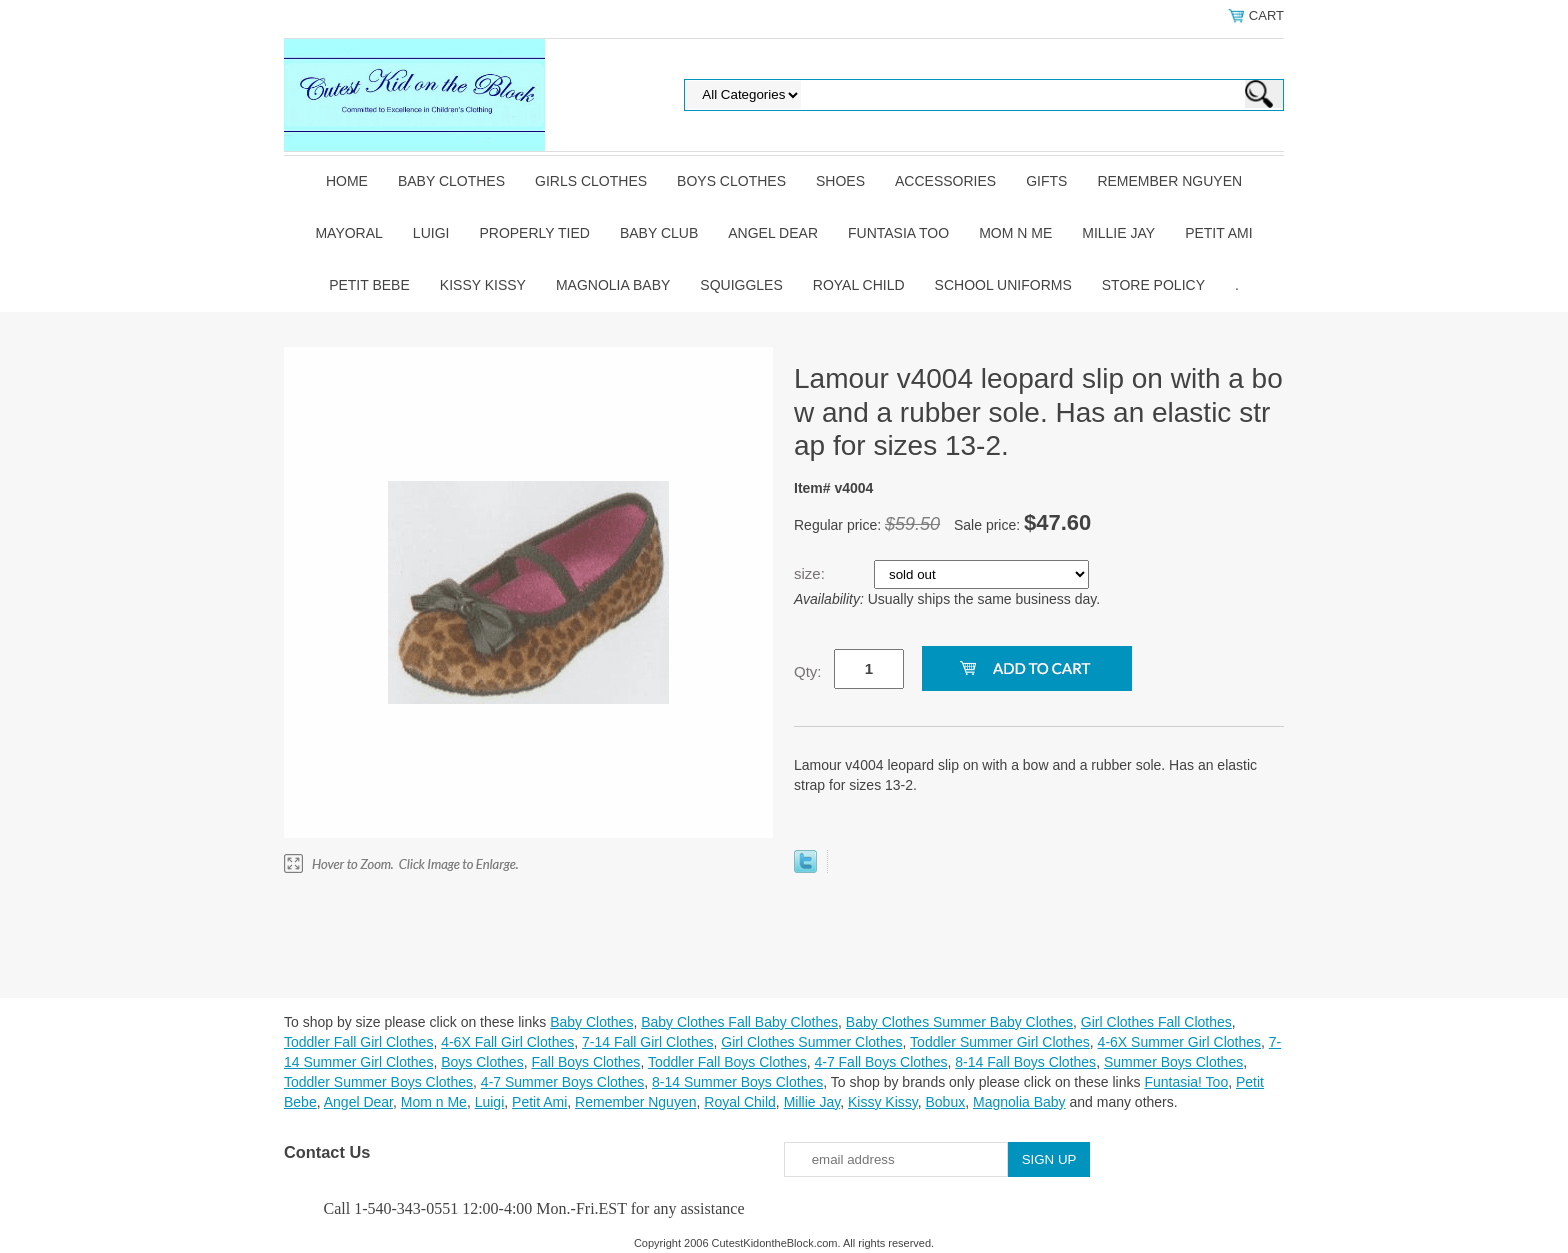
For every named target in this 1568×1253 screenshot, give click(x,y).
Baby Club (659, 233)
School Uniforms (1003, 285)
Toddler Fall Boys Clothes (727, 1062)
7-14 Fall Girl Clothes (648, 1042)
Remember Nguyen (1169, 181)
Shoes (840, 181)
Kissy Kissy (483, 285)
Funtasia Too (898, 233)
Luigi (431, 233)
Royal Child (859, 285)
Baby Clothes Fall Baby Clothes (739, 1022)
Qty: (808, 671)
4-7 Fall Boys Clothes (880, 1062)
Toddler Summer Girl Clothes (1000, 1042)
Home (347, 181)
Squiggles (741, 285)
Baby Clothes (451, 181)
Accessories (945, 181)
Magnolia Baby (613, 285)
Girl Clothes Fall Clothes (1156, 1022)
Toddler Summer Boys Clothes (378, 1082)
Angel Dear (773, 233)
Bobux (945, 1102)
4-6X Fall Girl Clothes (507, 1042)
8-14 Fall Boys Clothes (1025, 1062)
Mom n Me (1015, 233)
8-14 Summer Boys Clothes (737, 1082)
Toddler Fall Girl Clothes (358, 1042)
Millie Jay (1118, 233)
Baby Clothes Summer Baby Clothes (959, 1022)
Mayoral (348, 233)
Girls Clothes (591, 181)
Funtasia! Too (1186, 1082)
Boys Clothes (731, 181)
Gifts (1046, 181)
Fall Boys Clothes (585, 1062)
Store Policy (1153, 285)
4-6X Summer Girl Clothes (1179, 1042)
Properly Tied (534, 233)
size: (811, 573)
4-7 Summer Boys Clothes (562, 1082)
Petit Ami (1218, 233)
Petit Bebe (369, 285)
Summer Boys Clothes (1173, 1062)
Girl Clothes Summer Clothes (811, 1042)
